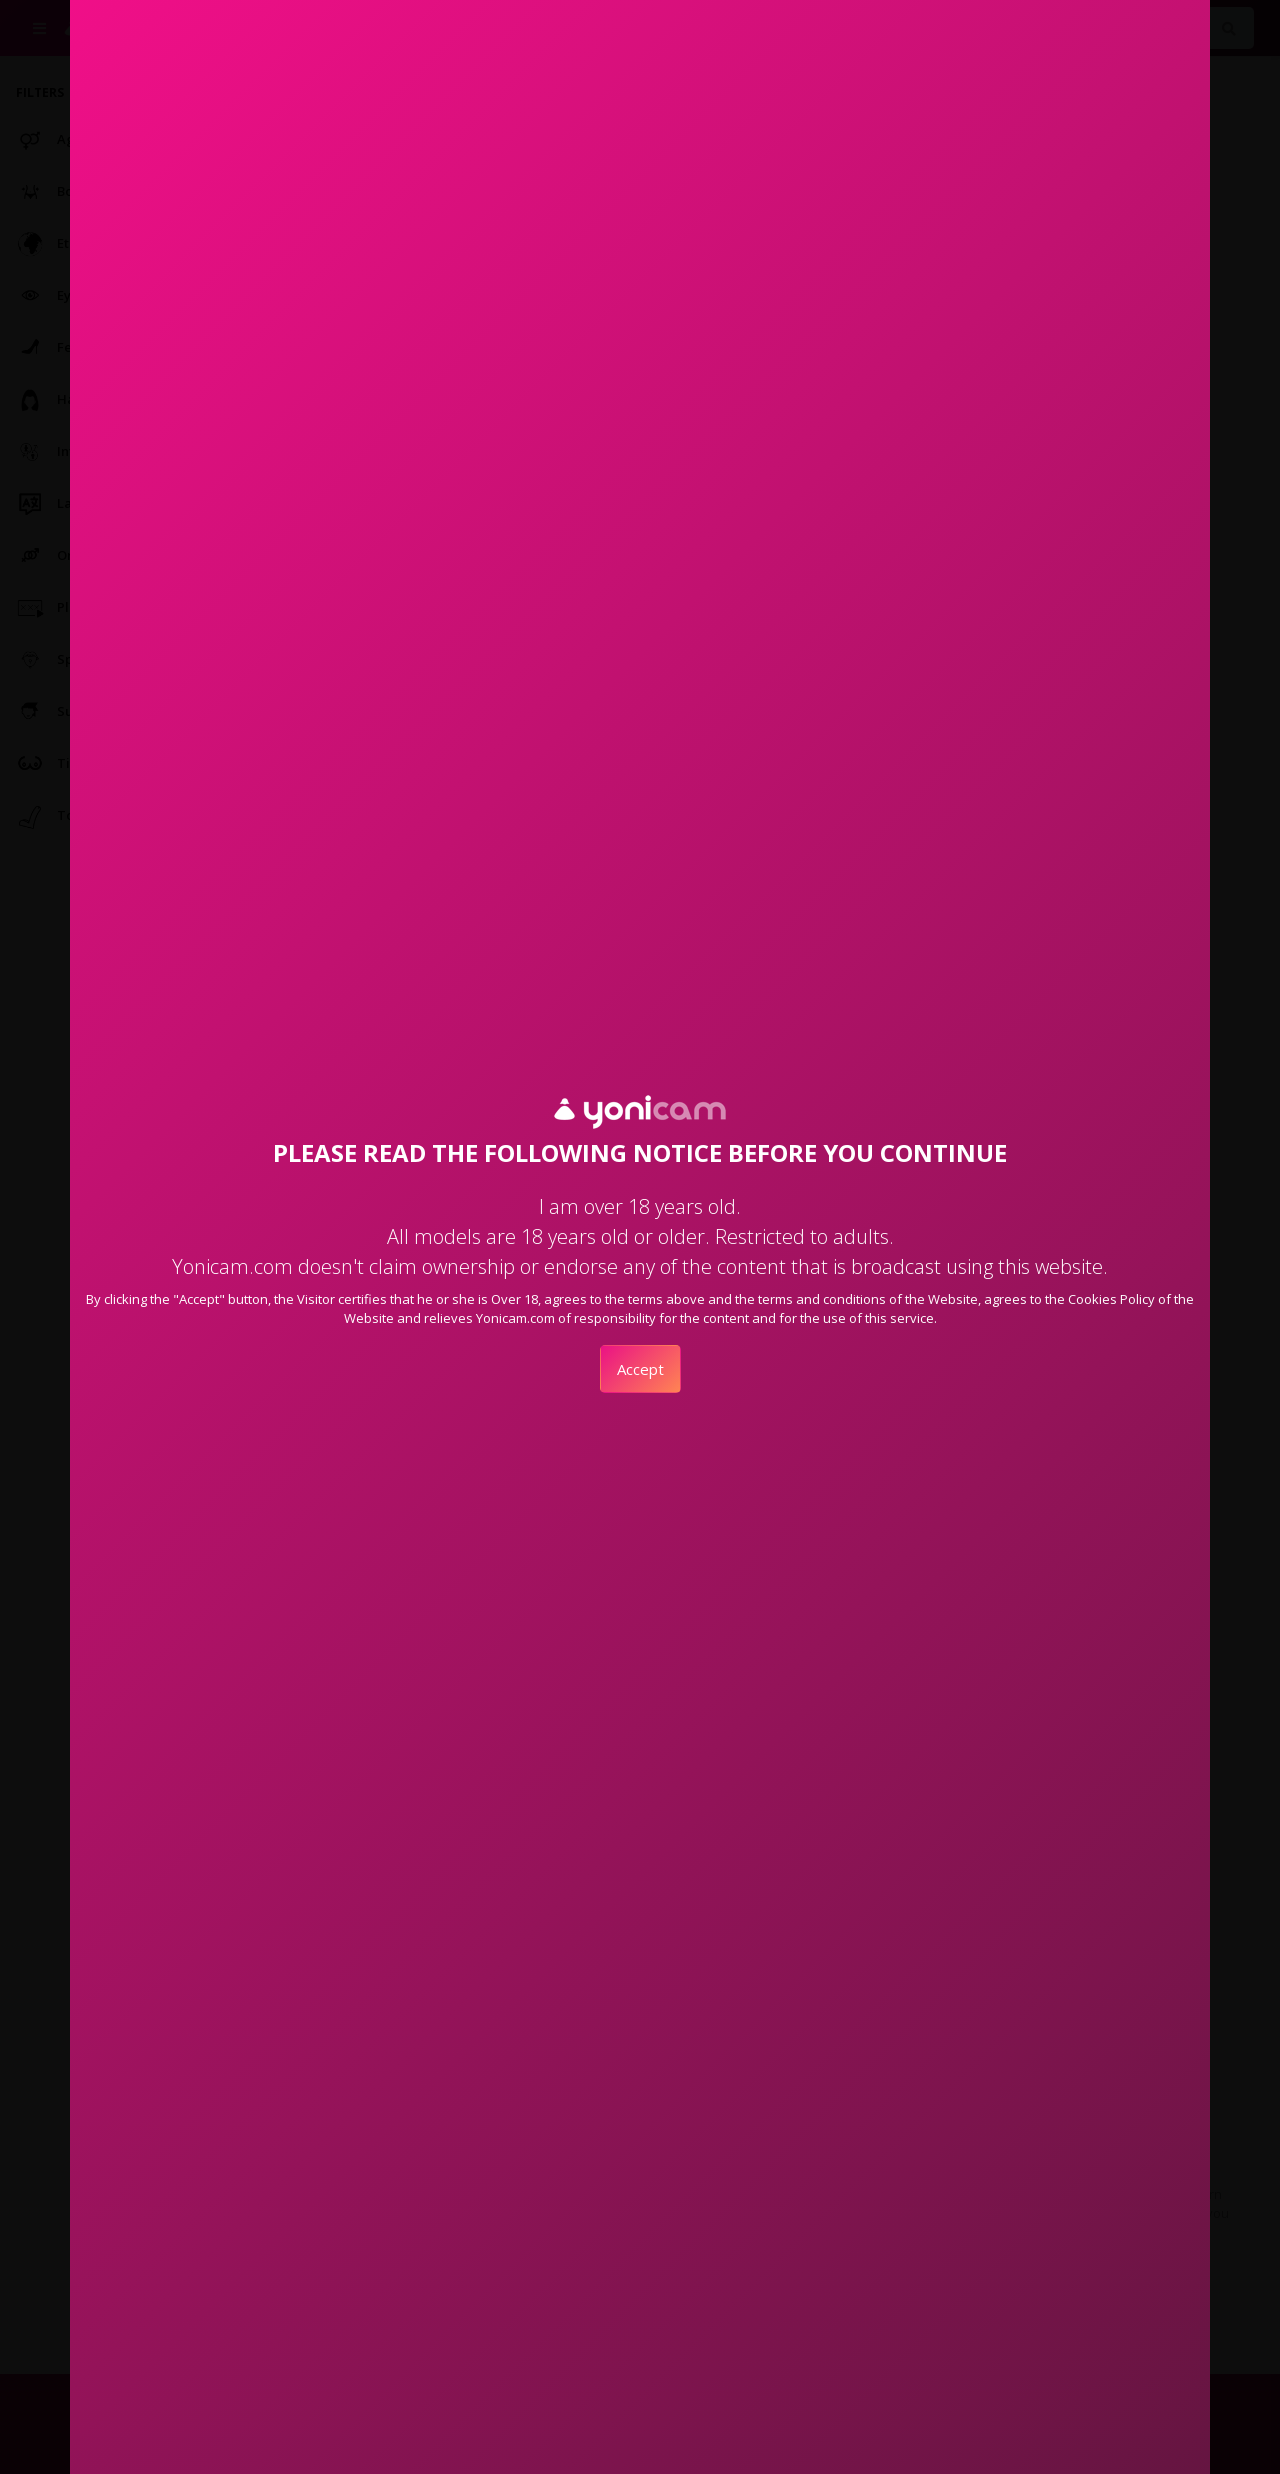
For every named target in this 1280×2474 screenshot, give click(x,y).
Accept (640, 1369)
